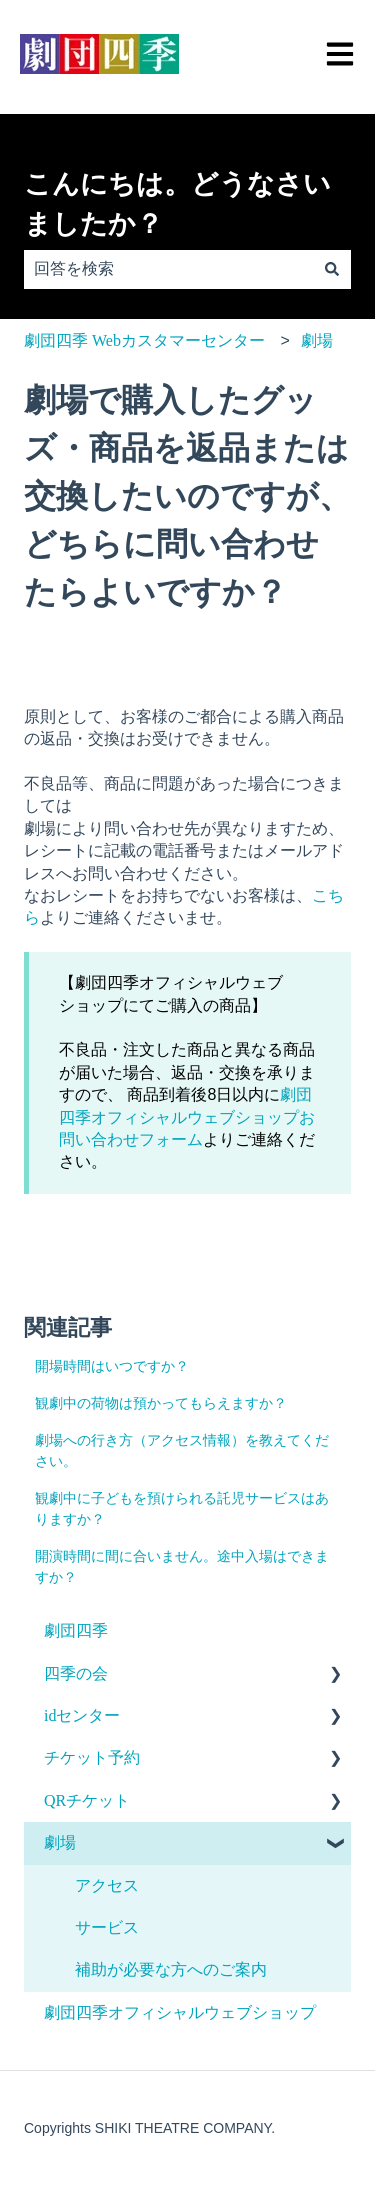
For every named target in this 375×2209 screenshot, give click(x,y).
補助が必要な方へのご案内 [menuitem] (171, 1969)
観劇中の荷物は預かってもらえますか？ (161, 1403)
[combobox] (168, 269)
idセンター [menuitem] (82, 1715)
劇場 (317, 340)
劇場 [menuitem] (60, 1842)
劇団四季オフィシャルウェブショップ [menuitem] (180, 2012)
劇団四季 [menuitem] (76, 1630)
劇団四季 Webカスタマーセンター (144, 340)
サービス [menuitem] (107, 1927)
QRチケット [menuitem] (87, 1800)
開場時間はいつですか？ (112, 1366)
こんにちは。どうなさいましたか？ (177, 204)
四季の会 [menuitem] (76, 1673)
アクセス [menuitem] (107, 1885)
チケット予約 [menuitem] (92, 1757)
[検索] (332, 269)
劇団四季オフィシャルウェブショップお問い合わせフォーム (187, 1117)
